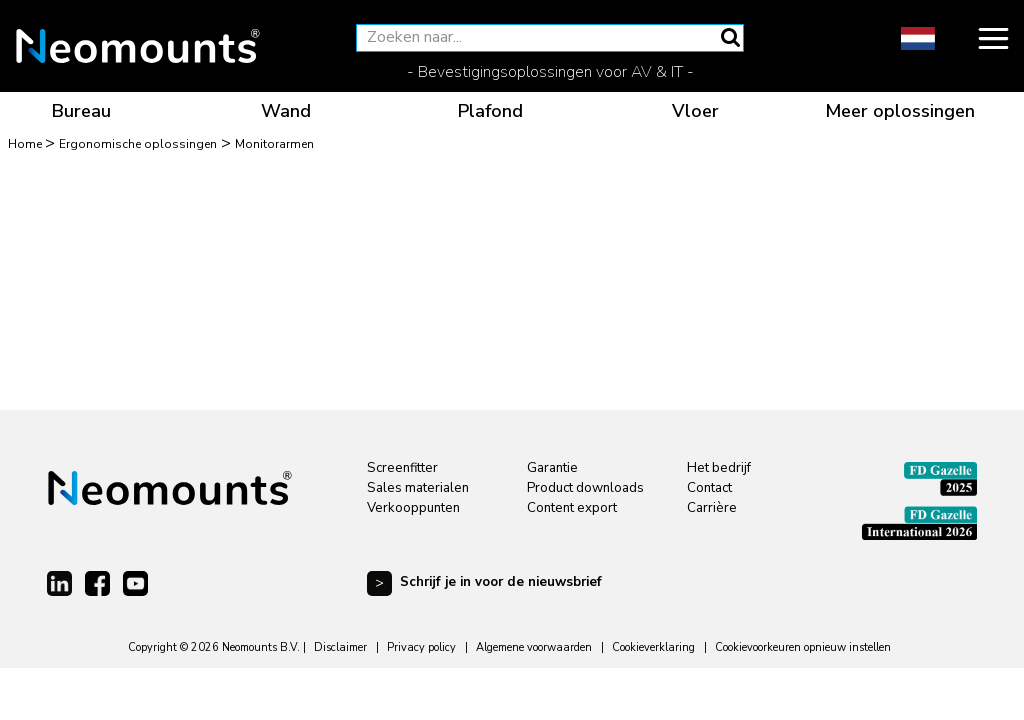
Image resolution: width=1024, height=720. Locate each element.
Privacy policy (421, 647)
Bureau (81, 111)
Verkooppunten (413, 508)
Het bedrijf (719, 468)
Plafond (490, 111)
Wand (286, 111)
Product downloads (585, 488)
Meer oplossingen (900, 111)
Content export (572, 508)
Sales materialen (418, 488)
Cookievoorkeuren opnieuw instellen (803, 647)
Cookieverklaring (653, 647)
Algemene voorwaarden (534, 647)
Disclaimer (340, 647)
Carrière (712, 508)
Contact (709, 488)
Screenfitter (402, 468)
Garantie (552, 468)
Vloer (695, 111)
